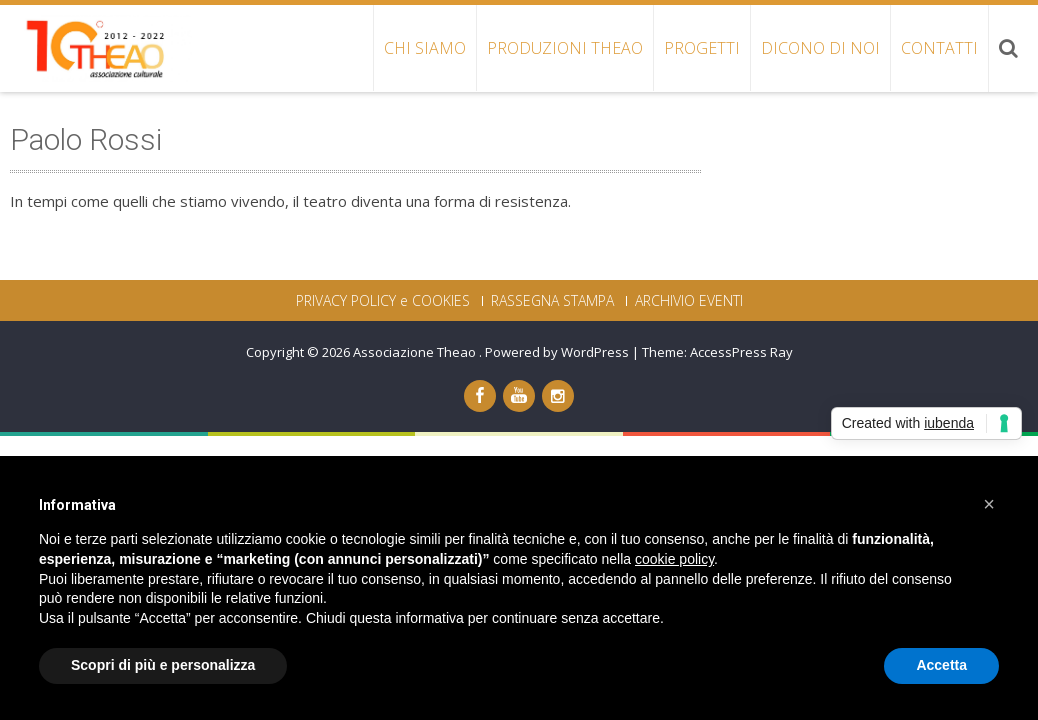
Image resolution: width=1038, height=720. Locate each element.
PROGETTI (702, 48)
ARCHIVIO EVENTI (689, 301)
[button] (989, 504)
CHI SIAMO (425, 48)
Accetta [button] (941, 665)
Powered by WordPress (557, 352)
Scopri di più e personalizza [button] (163, 665)
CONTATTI (939, 48)
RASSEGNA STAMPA (552, 301)
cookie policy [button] (674, 559)
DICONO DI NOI (820, 48)
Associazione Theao (416, 352)
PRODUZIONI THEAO (565, 48)
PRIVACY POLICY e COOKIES (383, 301)
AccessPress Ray (741, 352)
